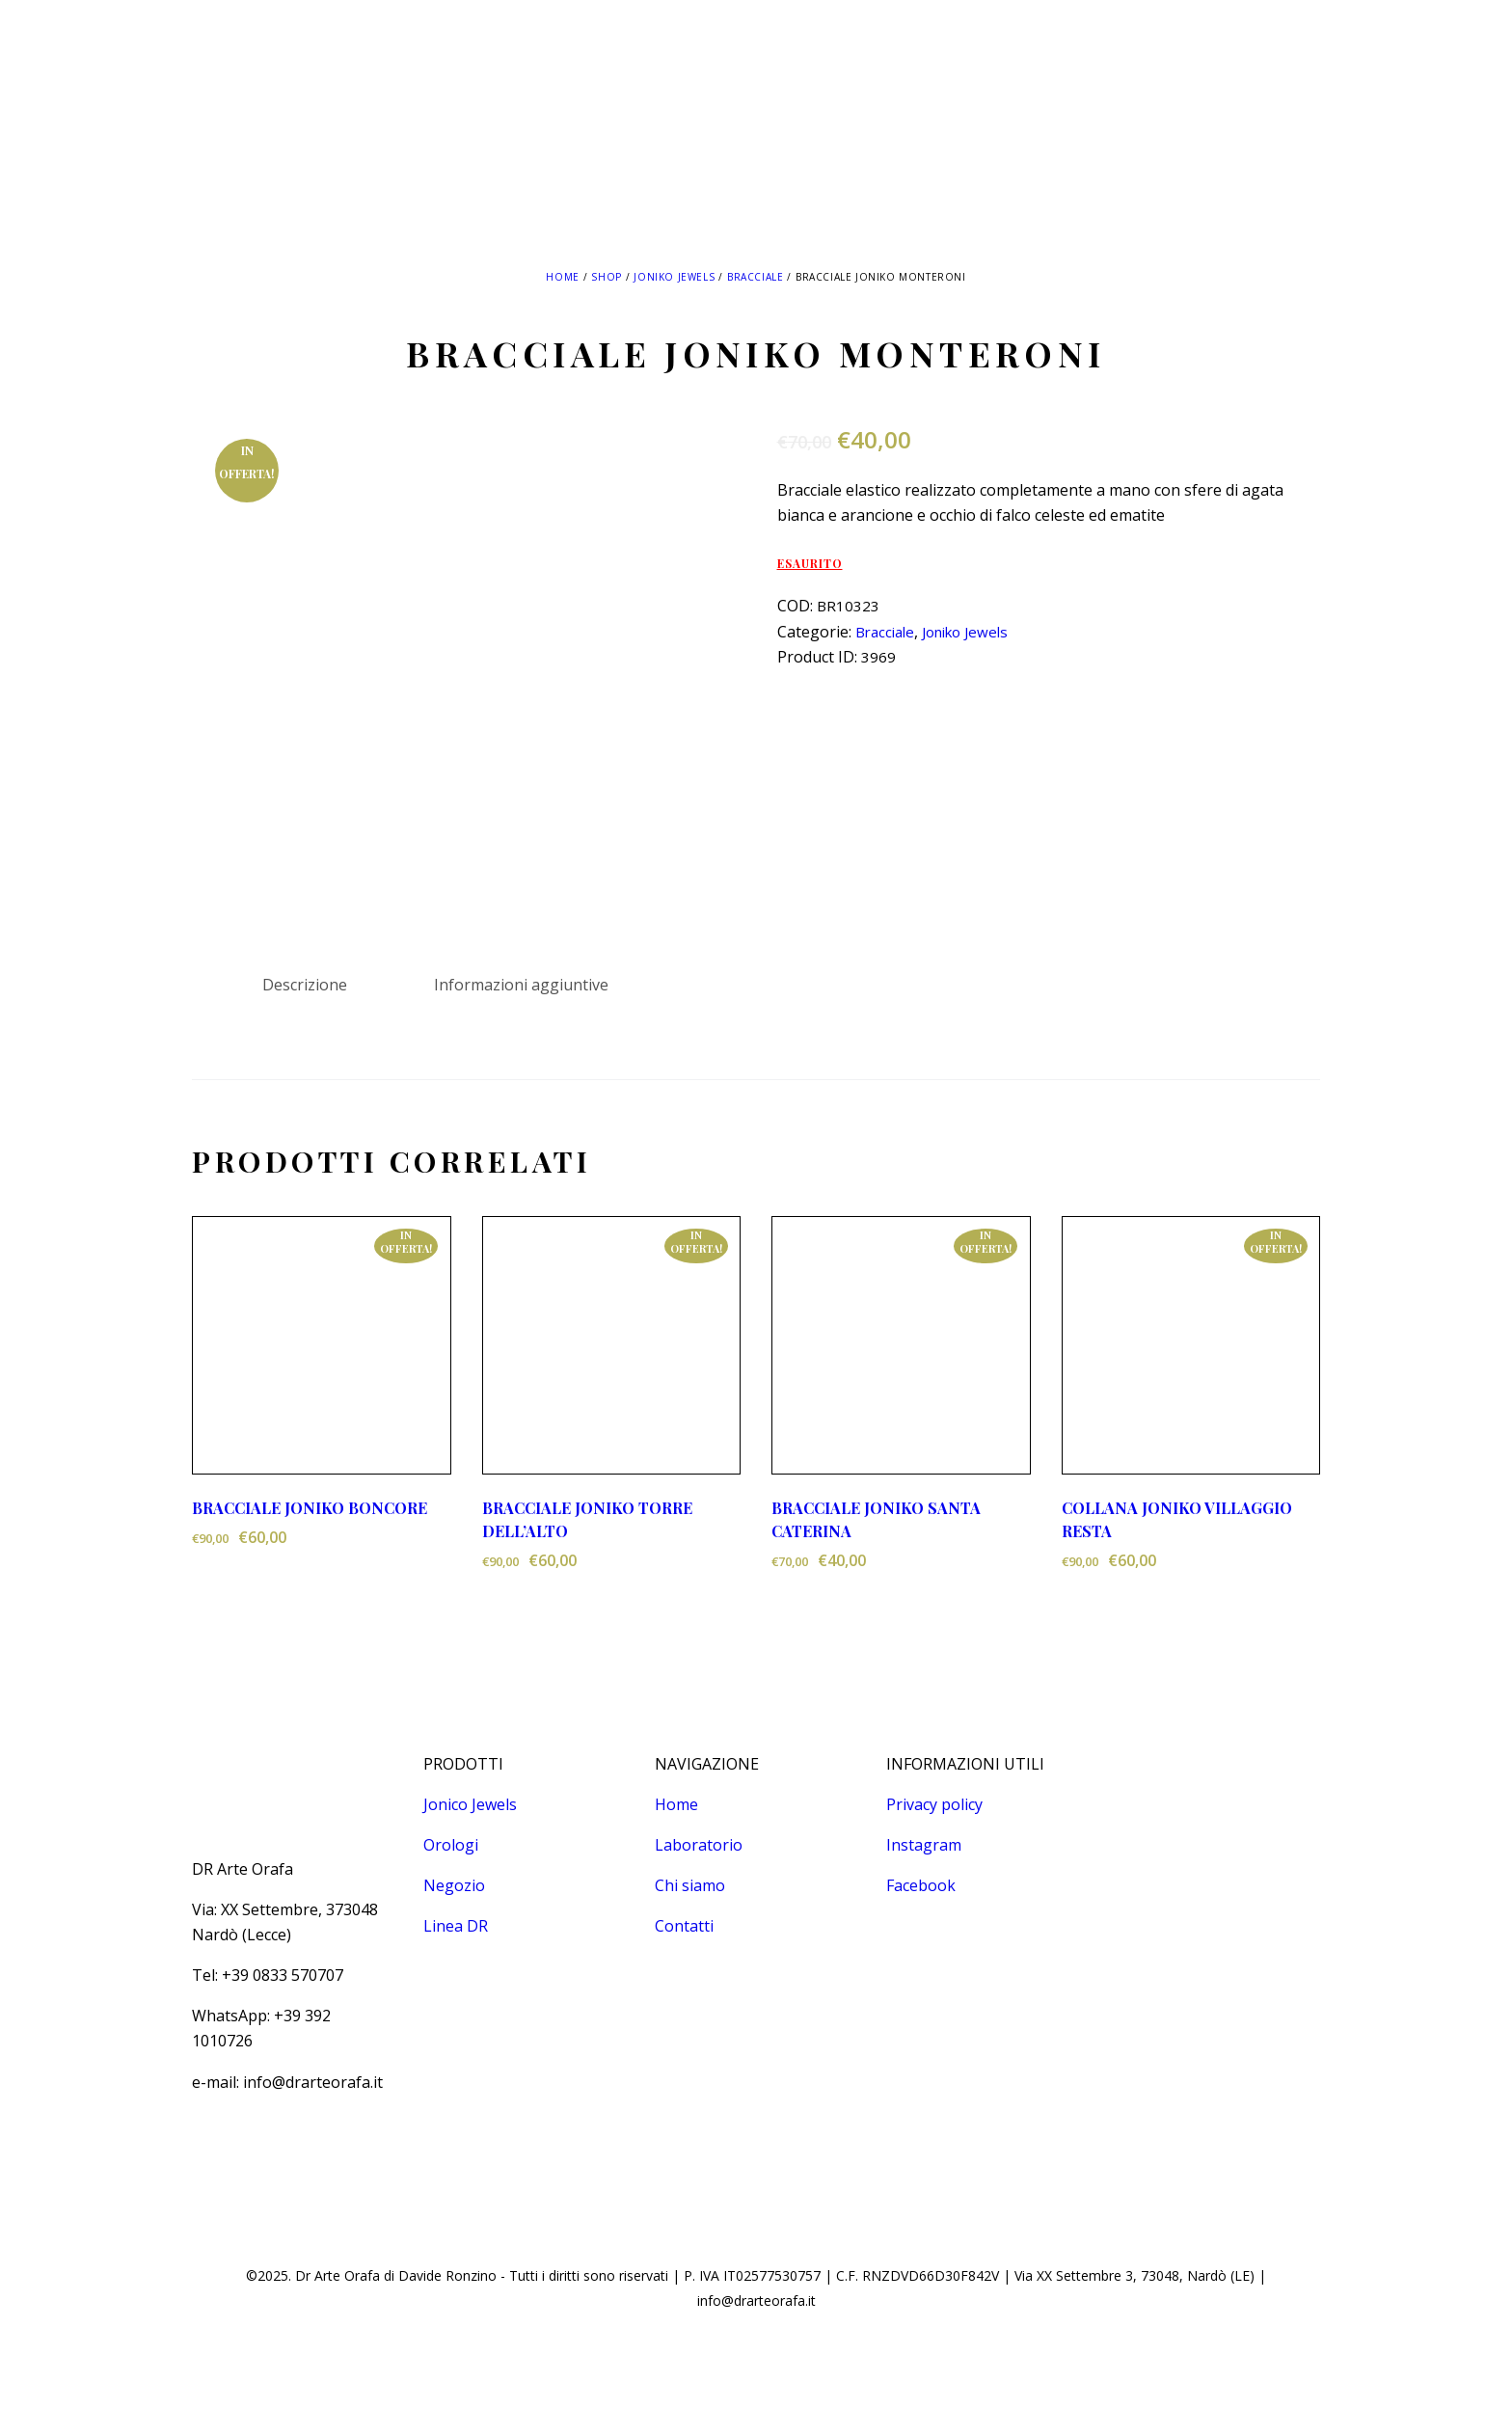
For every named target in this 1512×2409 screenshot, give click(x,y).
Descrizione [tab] (304, 984)
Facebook (921, 1885)
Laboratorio (698, 1844)
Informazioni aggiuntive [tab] (521, 984)
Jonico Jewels (470, 1804)
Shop (606, 277)
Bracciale (755, 277)
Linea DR (455, 1925)
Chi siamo (690, 1885)
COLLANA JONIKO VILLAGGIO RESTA (1177, 1519)
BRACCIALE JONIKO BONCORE (309, 1508)
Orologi (450, 1844)
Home (562, 277)
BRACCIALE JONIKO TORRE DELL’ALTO (587, 1519)
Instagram (923, 1844)
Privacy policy (934, 1804)
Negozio (454, 1885)
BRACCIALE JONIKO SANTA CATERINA (876, 1519)
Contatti (684, 1925)
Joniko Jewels (674, 277)
